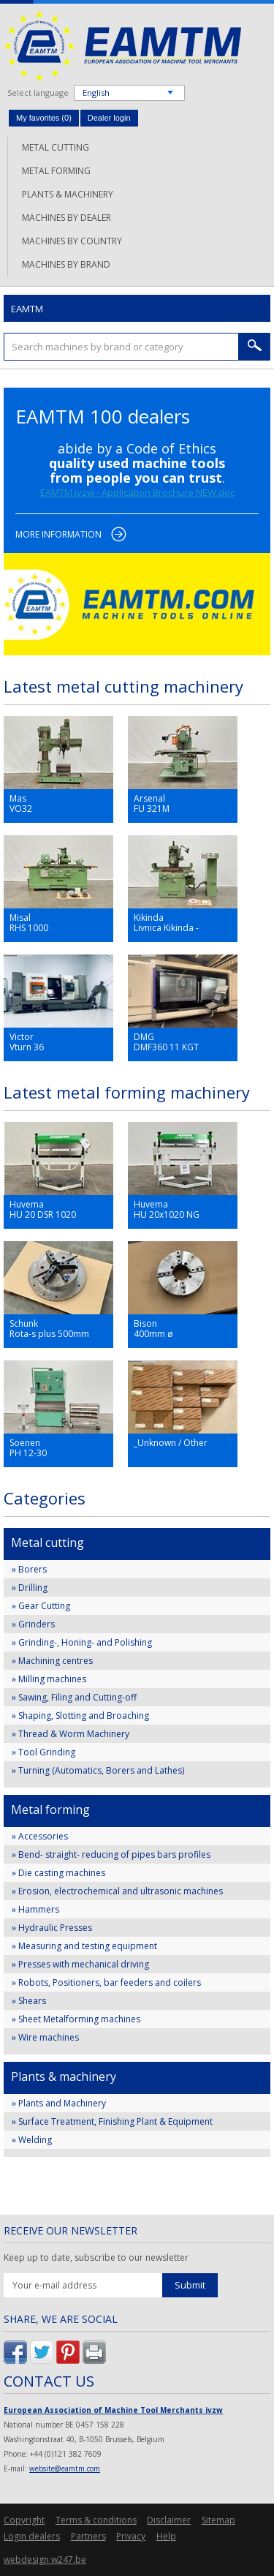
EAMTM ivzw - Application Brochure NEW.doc (137, 492)
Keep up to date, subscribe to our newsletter (96, 2258)
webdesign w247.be (45, 2559)
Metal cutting (55, 147)
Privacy (130, 2536)
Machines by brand (66, 264)
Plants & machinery (67, 194)
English (96, 92)
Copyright (24, 2520)
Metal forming (56, 171)
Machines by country (72, 241)
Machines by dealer (66, 217)
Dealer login (109, 117)
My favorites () (44, 117)
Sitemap (218, 2520)
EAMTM (122, 45)
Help (166, 2536)
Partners (88, 2536)
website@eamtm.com (64, 2468)
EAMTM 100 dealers (102, 416)
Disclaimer (169, 2520)
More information (58, 534)
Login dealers (32, 2536)
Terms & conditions (96, 2520)
